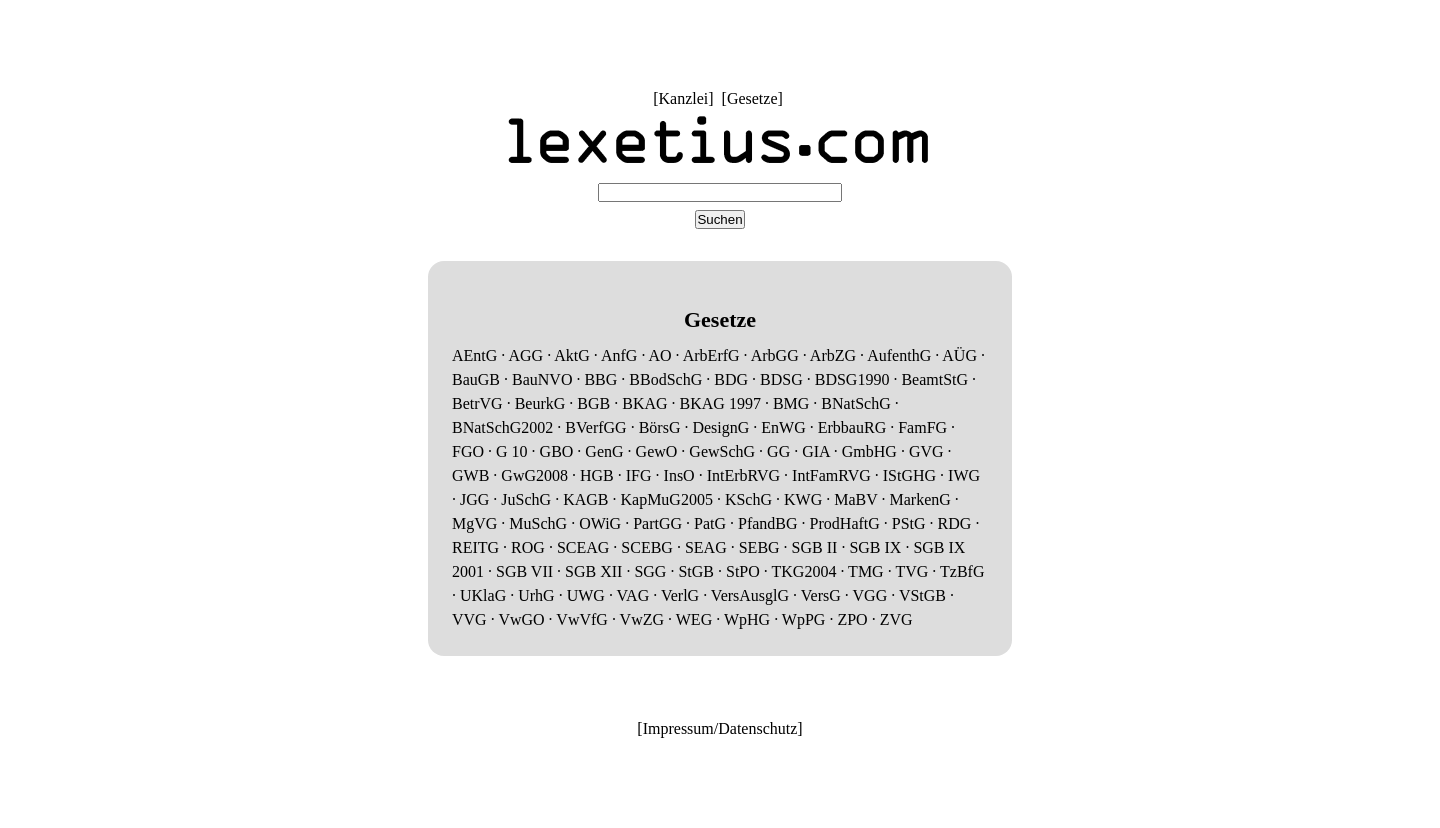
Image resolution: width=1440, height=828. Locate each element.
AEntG (474, 355)
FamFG (922, 427)
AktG (572, 355)
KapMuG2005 (666, 499)
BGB (593, 403)
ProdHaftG (845, 523)
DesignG (720, 427)
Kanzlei (683, 98)
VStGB (922, 595)
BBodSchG (665, 379)
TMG (866, 571)
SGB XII (593, 571)
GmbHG (869, 451)
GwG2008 (534, 475)
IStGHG (909, 475)
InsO (679, 475)
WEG (694, 619)
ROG (528, 547)
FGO (468, 451)
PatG (710, 523)
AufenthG (899, 355)
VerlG (680, 595)
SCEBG (647, 547)
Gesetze (752, 98)
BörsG (660, 427)
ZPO (852, 619)
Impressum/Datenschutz (720, 728)
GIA (816, 451)
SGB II (815, 547)
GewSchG (722, 451)
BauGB (476, 379)
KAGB (585, 499)
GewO (657, 451)
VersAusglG (750, 595)
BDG (731, 379)
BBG (600, 379)
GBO (557, 451)
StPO (743, 571)
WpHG (747, 619)
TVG (911, 571)
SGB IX (875, 547)
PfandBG (768, 523)
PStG (909, 523)
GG (778, 451)
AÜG (959, 355)
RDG (955, 523)
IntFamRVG (831, 475)
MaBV (855, 499)
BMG (791, 403)
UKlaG (483, 595)
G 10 (512, 451)
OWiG (600, 523)
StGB (696, 571)
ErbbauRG (852, 427)
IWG (964, 475)
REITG (475, 547)
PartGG (657, 523)
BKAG (644, 403)
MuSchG (538, 523)
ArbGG (775, 355)
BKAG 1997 (720, 403)
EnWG (783, 427)
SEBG (759, 547)
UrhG (536, 595)
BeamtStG (934, 379)
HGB (597, 475)
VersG (821, 595)
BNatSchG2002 (502, 427)
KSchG (748, 499)
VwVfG (582, 619)
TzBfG (962, 571)
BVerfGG (595, 427)
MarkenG (920, 499)
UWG (586, 595)
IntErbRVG (743, 475)
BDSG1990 (852, 379)
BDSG (781, 379)
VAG (633, 595)
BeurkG (540, 403)
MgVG (474, 523)
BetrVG (477, 403)
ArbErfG (711, 355)
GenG (604, 451)
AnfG (619, 355)
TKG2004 (804, 571)
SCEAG (583, 547)
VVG (469, 619)
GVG (926, 451)
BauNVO (542, 379)
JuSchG (526, 499)
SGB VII (524, 571)
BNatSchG (855, 403)
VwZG (642, 619)
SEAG (706, 547)
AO (660, 355)
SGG (650, 571)
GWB (470, 475)
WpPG (804, 619)
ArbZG (833, 355)
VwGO (521, 619)
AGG (525, 355)
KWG (803, 499)
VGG (870, 595)
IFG (639, 475)
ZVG (896, 619)
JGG (474, 499)
